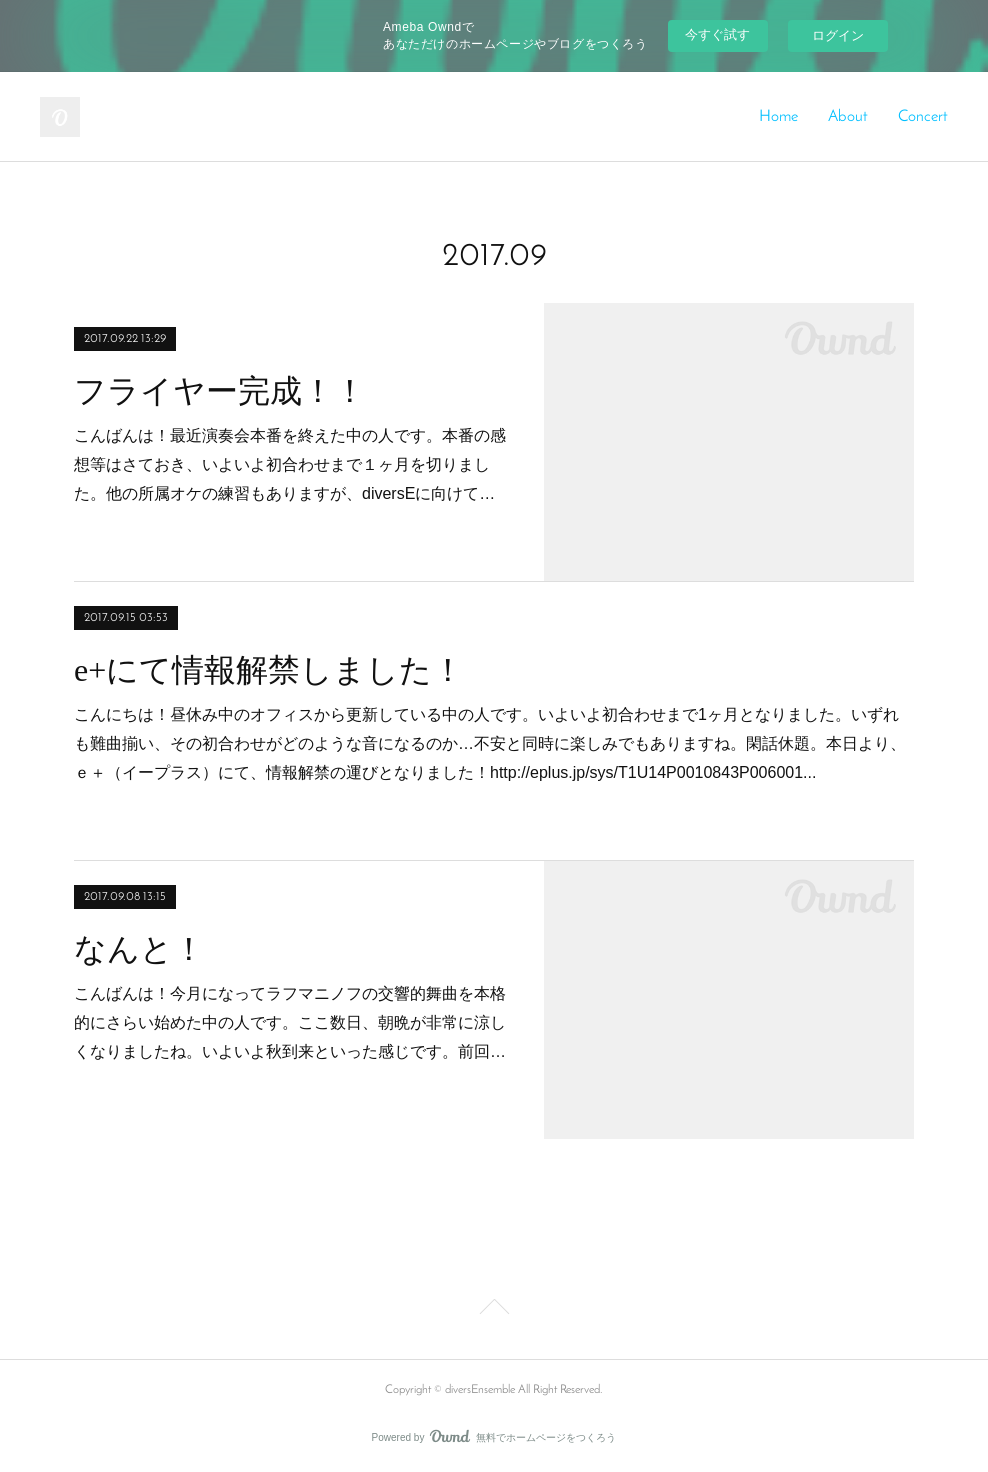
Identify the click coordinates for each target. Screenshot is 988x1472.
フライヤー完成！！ (220, 391)
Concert (923, 117)
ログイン (838, 35)
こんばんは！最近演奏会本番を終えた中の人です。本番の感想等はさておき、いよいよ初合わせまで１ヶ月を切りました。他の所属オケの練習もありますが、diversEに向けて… (290, 464)
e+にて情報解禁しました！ (269, 670)
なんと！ (139, 949)
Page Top (494, 1310)
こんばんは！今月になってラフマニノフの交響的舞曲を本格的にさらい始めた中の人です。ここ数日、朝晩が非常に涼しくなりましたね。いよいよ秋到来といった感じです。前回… (290, 1022)
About (848, 117)
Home (778, 117)
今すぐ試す (717, 34)
